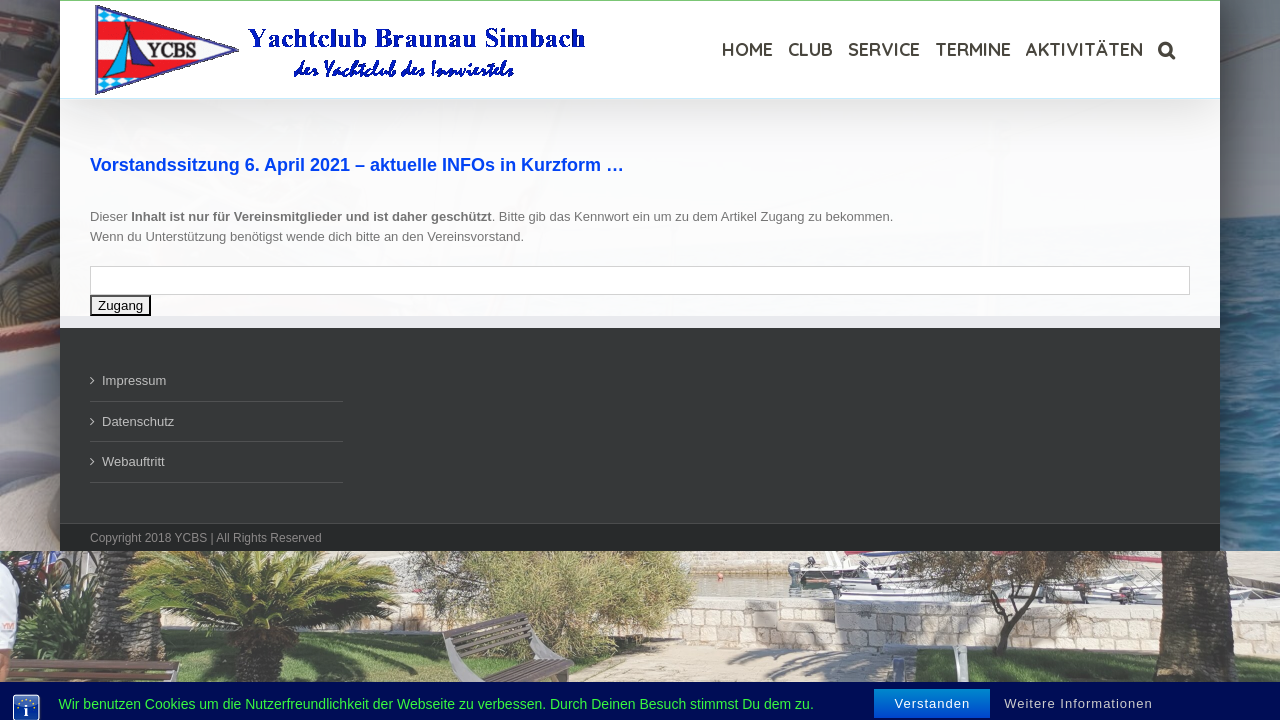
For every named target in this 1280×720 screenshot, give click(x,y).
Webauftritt (133, 461)
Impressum (134, 380)
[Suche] (1181, 49)
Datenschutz (138, 421)
